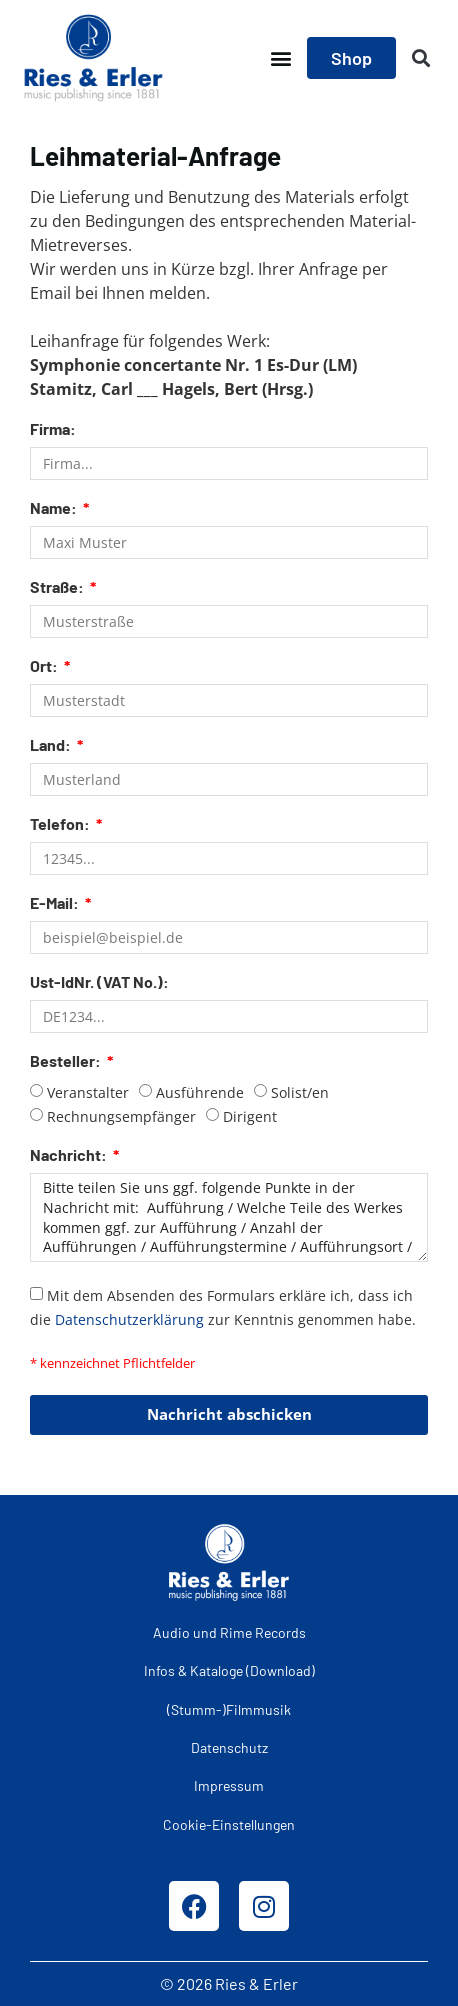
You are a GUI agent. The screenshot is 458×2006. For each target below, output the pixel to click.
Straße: (58, 587)
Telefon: (61, 824)
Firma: (53, 429)
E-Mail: (56, 903)
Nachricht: (70, 1155)
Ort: (45, 666)
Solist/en (300, 1092)
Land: (52, 745)
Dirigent (250, 1116)
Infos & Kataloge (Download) (229, 1670)
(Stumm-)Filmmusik (229, 1709)
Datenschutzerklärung (129, 1318)
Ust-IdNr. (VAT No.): (99, 982)
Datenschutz (229, 1747)
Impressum (229, 1785)
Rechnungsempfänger (121, 1116)
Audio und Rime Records (229, 1632)
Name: (55, 508)
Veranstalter (88, 1092)
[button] (280, 58)
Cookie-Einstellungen (229, 1824)
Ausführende (200, 1092)
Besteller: (67, 1061)
